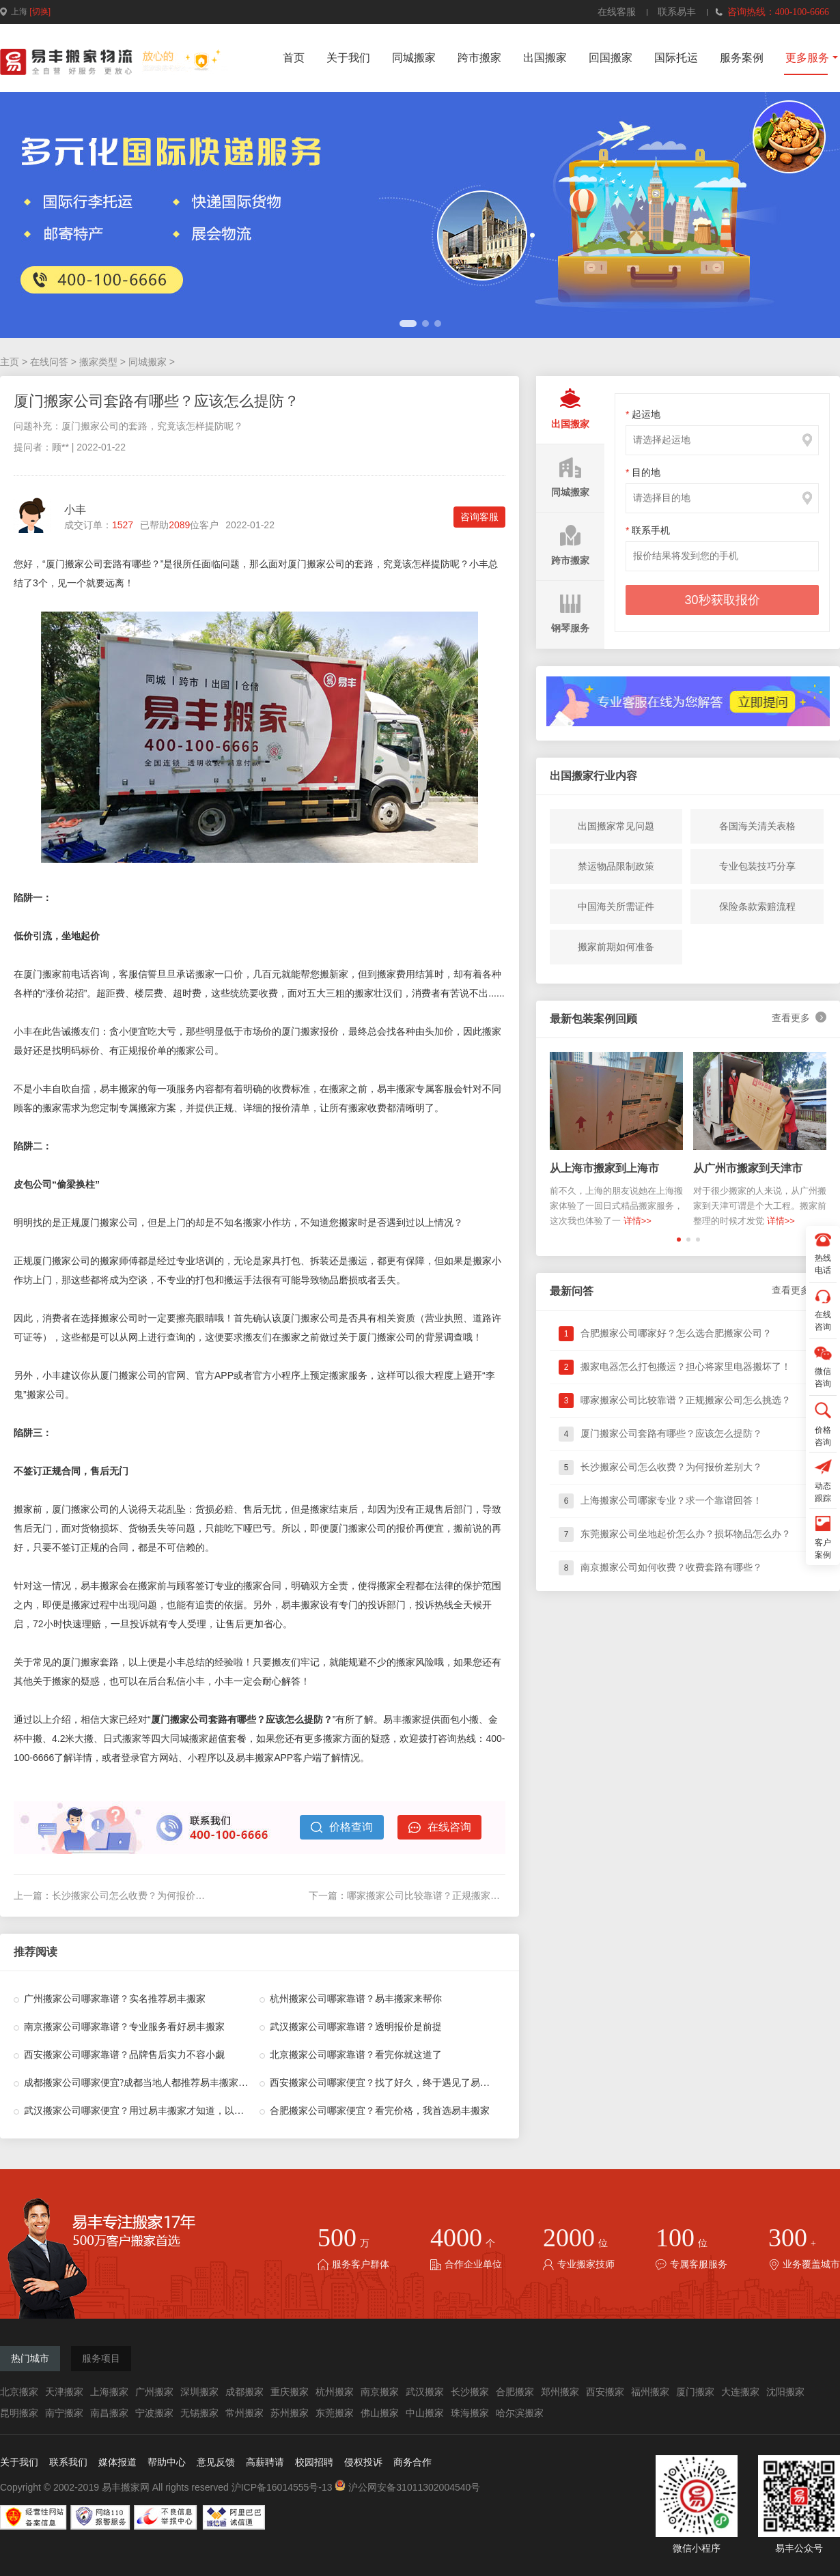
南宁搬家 (64, 2412)
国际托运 (676, 57)
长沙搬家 (470, 2391)
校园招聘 (314, 2462)
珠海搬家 (470, 2412)
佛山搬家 (380, 2412)
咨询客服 (479, 516)
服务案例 (742, 57)
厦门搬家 (695, 2391)
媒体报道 (117, 2462)
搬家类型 (98, 361)
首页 (294, 57)
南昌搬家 (109, 2412)
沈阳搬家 (785, 2391)
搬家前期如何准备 (616, 946)
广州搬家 (154, 2391)
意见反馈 (216, 2462)
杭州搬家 (335, 2391)
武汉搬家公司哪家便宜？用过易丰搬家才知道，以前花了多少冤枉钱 (167, 2111)
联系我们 (68, 2462)
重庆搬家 (289, 2391)
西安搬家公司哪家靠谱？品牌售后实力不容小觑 (124, 2055)
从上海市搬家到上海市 (604, 1168)
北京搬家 (19, 2391)
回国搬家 (610, 57)
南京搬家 (380, 2391)
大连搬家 (740, 2391)
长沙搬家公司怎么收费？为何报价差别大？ (143, 1895)
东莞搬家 (335, 2412)
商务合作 (412, 2462)
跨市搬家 (479, 57)
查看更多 (799, 1017)
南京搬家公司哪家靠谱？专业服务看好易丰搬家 (124, 2027)
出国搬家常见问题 (616, 825)
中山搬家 (425, 2412)
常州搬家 (244, 2412)
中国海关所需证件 (616, 906)
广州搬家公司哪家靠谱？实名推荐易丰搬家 (115, 1999)
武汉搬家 (425, 2391)
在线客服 (617, 12)
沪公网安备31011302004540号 (407, 2487)
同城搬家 (414, 57)
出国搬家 (545, 57)
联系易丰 (677, 12)
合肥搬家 (515, 2391)
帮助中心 (167, 2462)
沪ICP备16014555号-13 (282, 2487)
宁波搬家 (154, 2412)
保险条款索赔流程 (757, 906)
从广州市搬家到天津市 (747, 1168)
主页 (9, 361)
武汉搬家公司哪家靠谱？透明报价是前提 (356, 2027)
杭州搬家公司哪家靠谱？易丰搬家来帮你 (356, 1999)
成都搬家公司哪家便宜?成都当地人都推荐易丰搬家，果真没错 (155, 2083)
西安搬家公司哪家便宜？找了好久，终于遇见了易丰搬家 (389, 2083)
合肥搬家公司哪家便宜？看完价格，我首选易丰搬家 (380, 2111)
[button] (408, 323)
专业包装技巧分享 (757, 866)
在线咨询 (439, 1827)
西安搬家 (605, 2391)
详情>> (638, 1221)
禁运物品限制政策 (616, 866)
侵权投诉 (363, 2462)
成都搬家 (244, 2391)
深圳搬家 (199, 2391)
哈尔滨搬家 (520, 2412)
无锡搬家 (199, 2412)
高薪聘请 (265, 2462)
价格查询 (342, 1827)
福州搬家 (650, 2391)
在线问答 (49, 361)
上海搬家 (109, 2391)
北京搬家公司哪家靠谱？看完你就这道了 (356, 2055)
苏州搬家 (289, 2412)
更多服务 (807, 57)
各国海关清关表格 (757, 825)
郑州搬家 (560, 2391)
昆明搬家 (19, 2412)
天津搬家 (64, 2391)
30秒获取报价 (721, 600)
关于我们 (348, 57)
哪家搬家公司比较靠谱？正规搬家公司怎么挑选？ (452, 1895)
